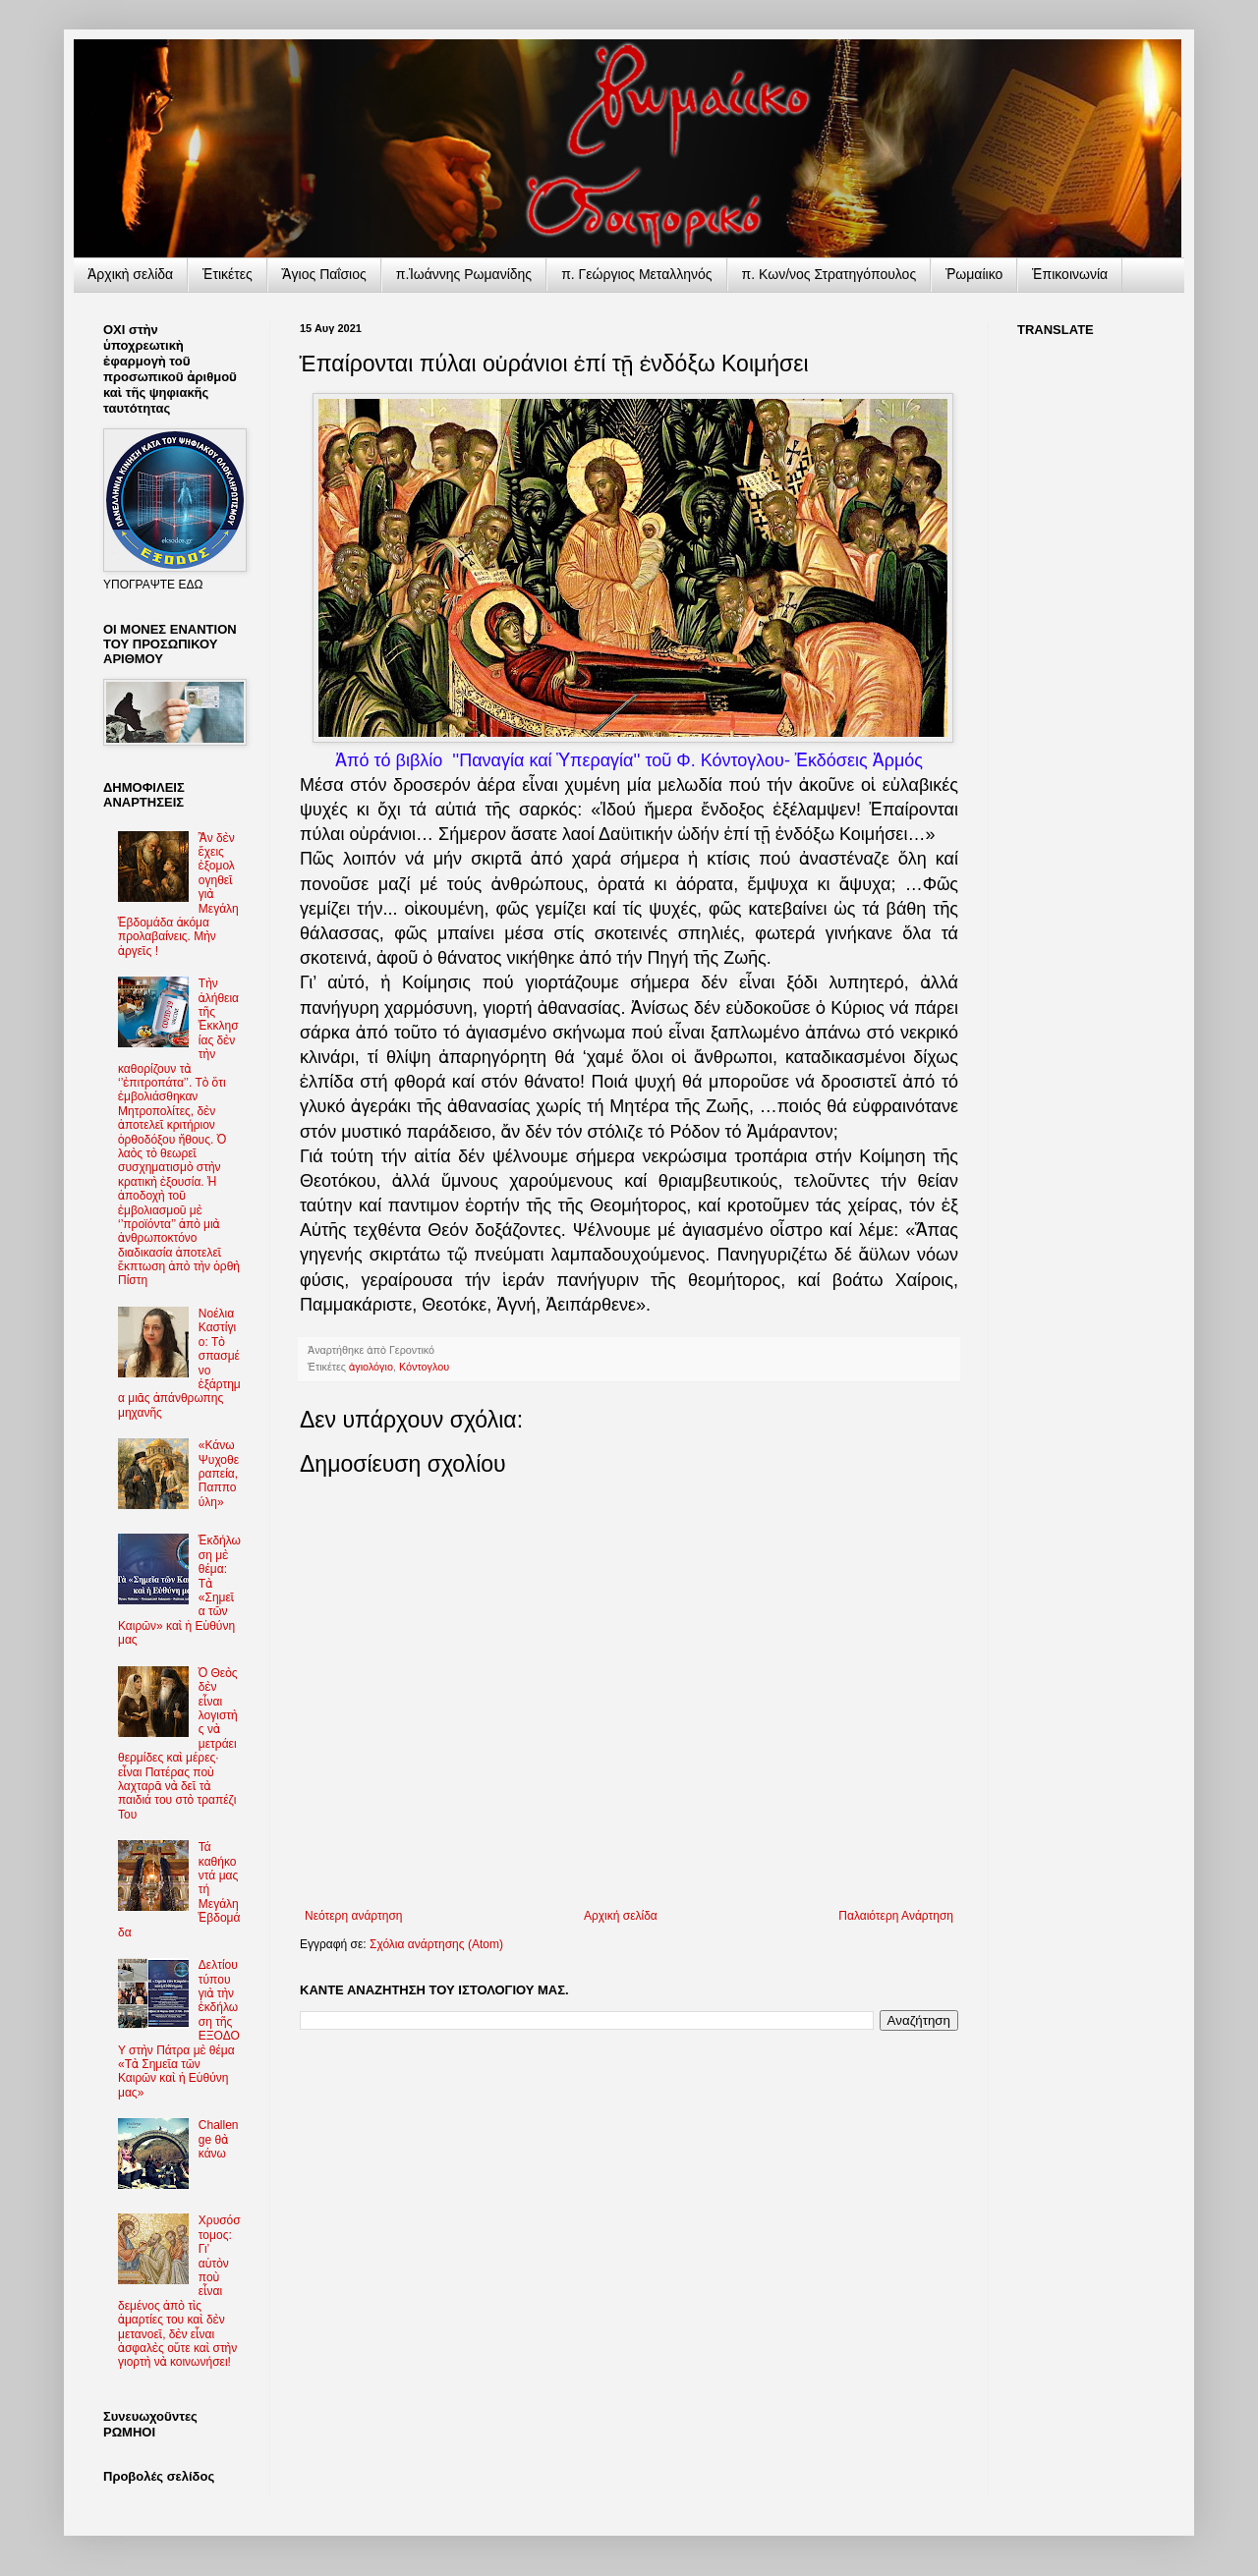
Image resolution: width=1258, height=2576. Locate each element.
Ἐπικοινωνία (1070, 274)
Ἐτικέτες (227, 274)
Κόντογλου (424, 1366)
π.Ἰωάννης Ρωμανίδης (464, 274)
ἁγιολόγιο (371, 1366)
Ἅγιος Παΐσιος (324, 274)
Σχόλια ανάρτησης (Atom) (436, 1944)
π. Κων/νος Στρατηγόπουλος (829, 274)
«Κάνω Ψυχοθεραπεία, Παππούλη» (219, 1473)
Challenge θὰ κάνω (219, 2139)
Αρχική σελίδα (621, 1916)
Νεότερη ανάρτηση (353, 1916)
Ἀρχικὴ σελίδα (130, 274)
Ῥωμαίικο (973, 274)
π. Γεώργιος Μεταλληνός (636, 274)
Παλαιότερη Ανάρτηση (895, 1916)
